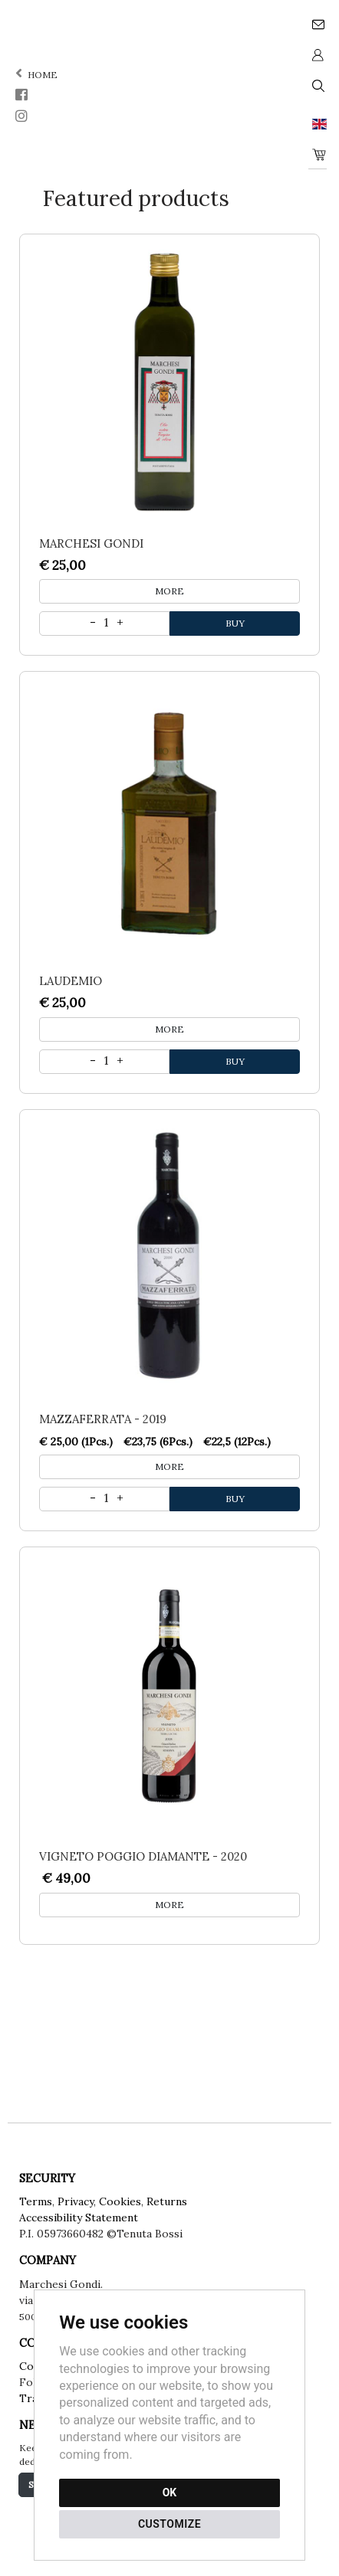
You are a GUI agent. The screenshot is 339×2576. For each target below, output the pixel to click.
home (35, 74)
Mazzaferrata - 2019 (102, 1419)
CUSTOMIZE (169, 2524)
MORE (169, 591)
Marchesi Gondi (91, 543)
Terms (35, 2201)
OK (170, 2492)
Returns (166, 2201)
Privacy (76, 2201)
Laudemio (70, 981)
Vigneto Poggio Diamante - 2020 (143, 1856)
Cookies (120, 2201)
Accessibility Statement (78, 2217)
